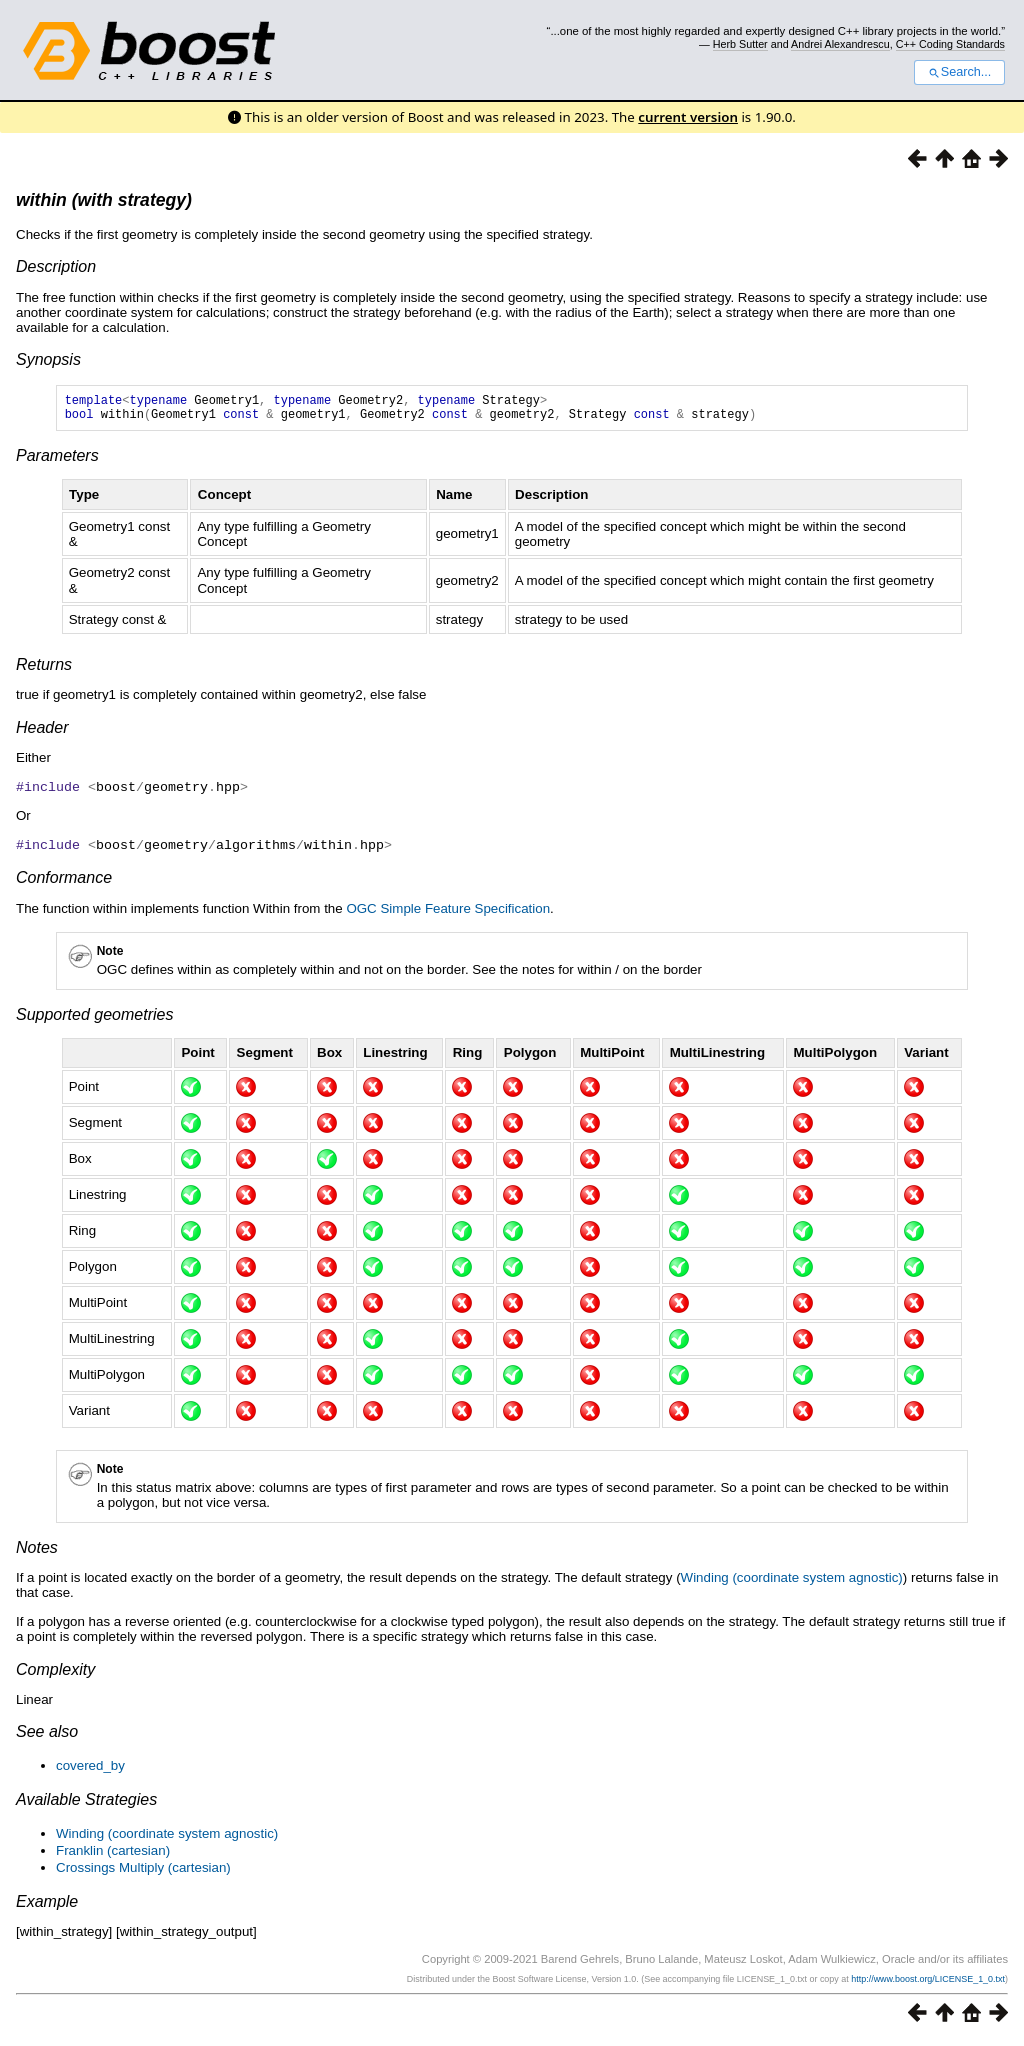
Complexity (55, 1673)
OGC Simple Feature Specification (448, 912)
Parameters (57, 461)
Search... (959, 72)
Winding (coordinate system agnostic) (792, 1581)
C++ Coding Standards (950, 44)
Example (47, 1905)
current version (688, 117)
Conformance (64, 881)
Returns (44, 670)
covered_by (90, 1769)
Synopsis (48, 359)
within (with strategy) (104, 200)
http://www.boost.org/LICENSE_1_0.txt (928, 1983)
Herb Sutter (740, 44)
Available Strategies (86, 1803)
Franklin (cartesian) (113, 1854)
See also (47, 1735)
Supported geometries (94, 1018)
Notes (37, 1551)
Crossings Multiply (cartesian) (143, 1871)
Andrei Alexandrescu (840, 44)
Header (42, 733)
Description (56, 266)
